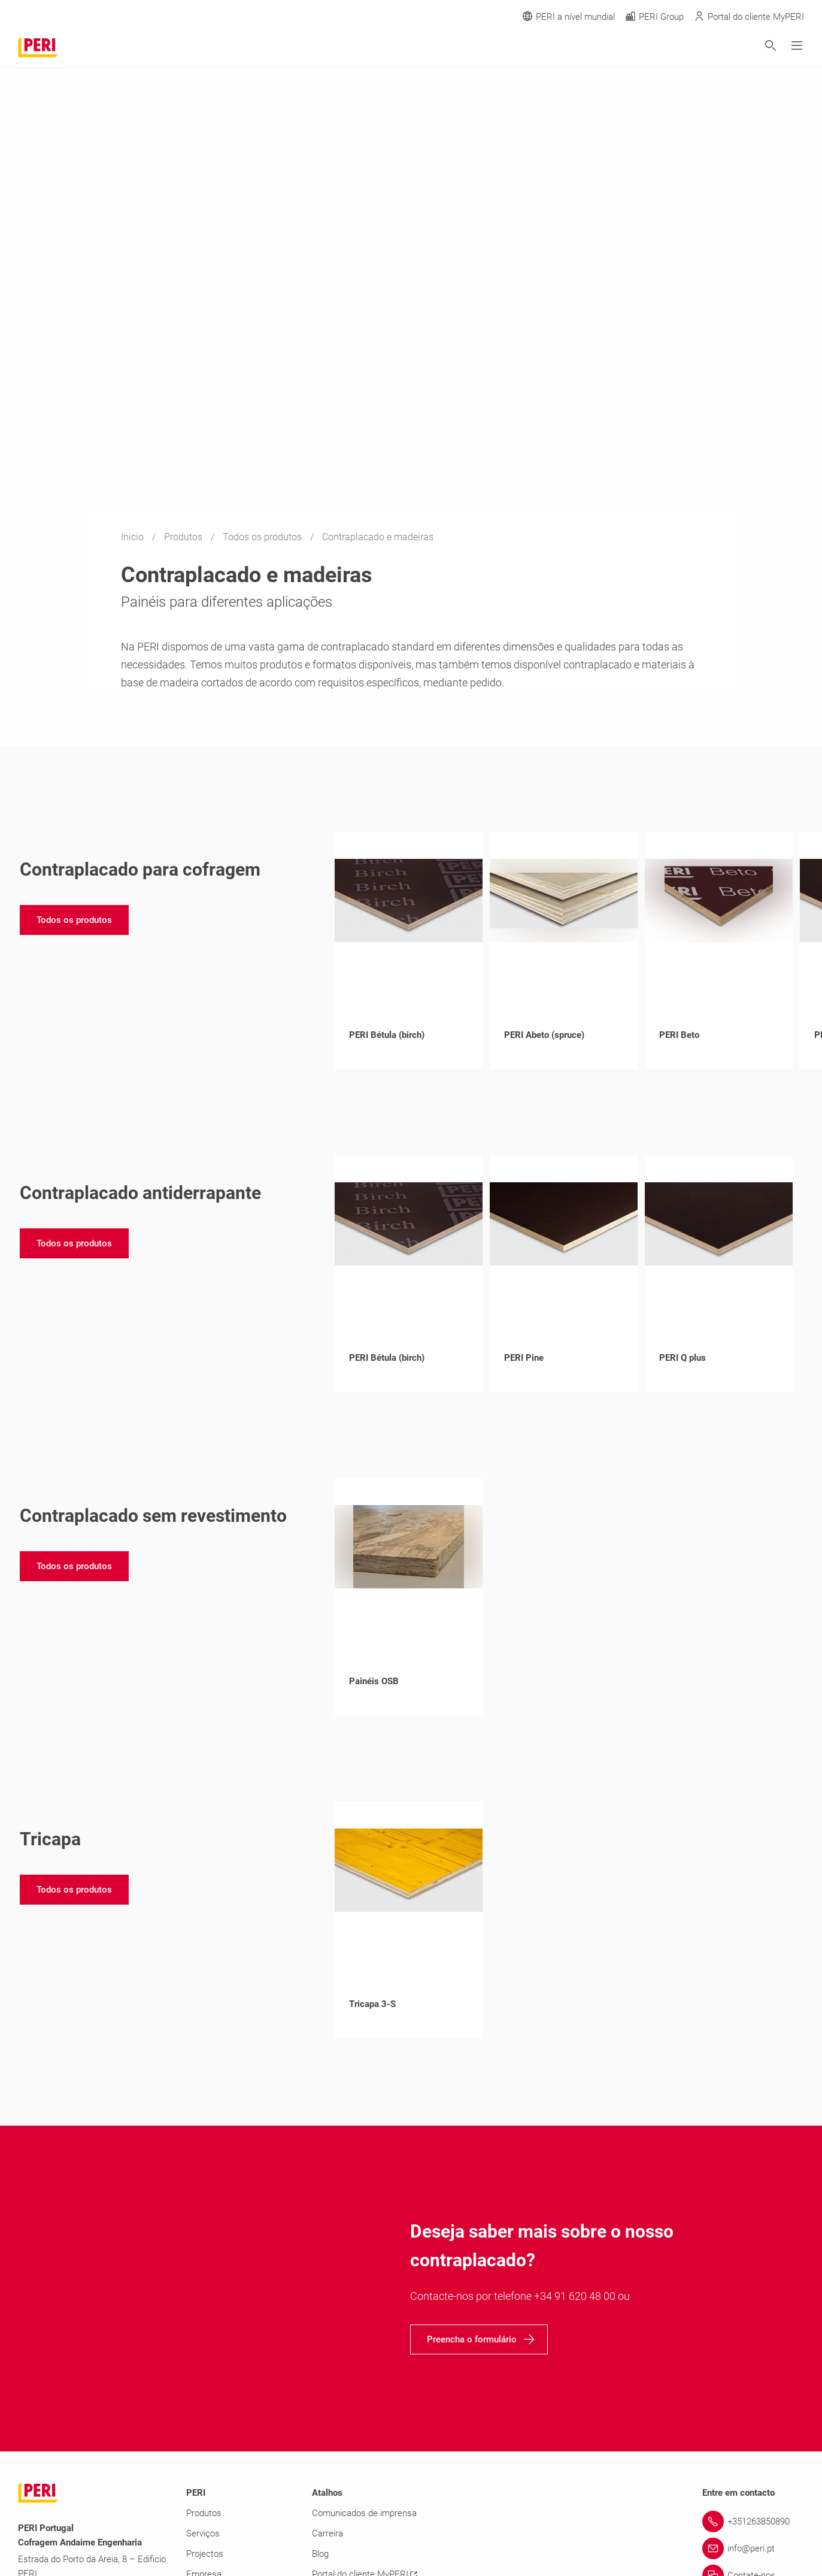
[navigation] (74, 920)
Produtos (184, 537)
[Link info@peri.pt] (753, 2548)
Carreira (327, 2533)
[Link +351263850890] (753, 2521)
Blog (320, 2553)
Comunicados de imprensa (364, 2513)
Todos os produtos (263, 537)
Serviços (203, 2533)
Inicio (133, 537)
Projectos (204, 2553)
